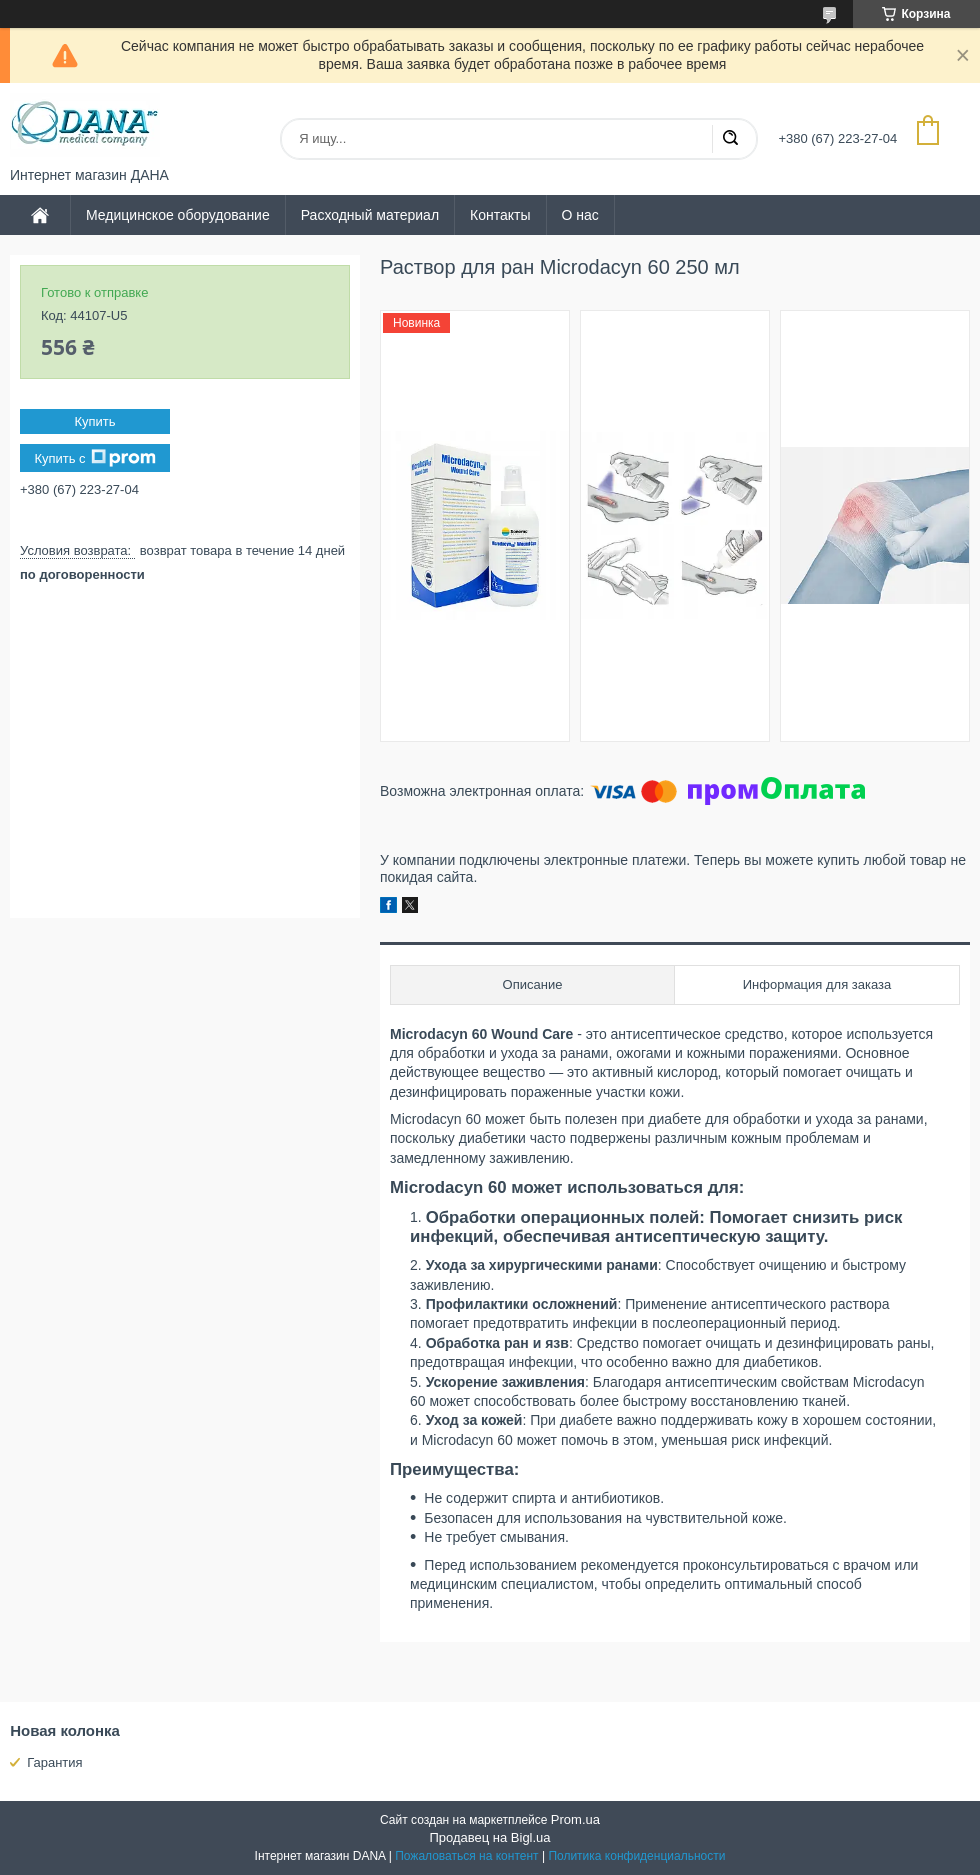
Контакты (500, 215)
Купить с (94, 458)
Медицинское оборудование (178, 215)
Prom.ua (575, 1819)
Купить (94, 421)
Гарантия (54, 1762)
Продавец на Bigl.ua (489, 1837)
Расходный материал (370, 215)
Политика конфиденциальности (636, 1856)
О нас (580, 215)
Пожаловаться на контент (466, 1856)
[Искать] (730, 139)
